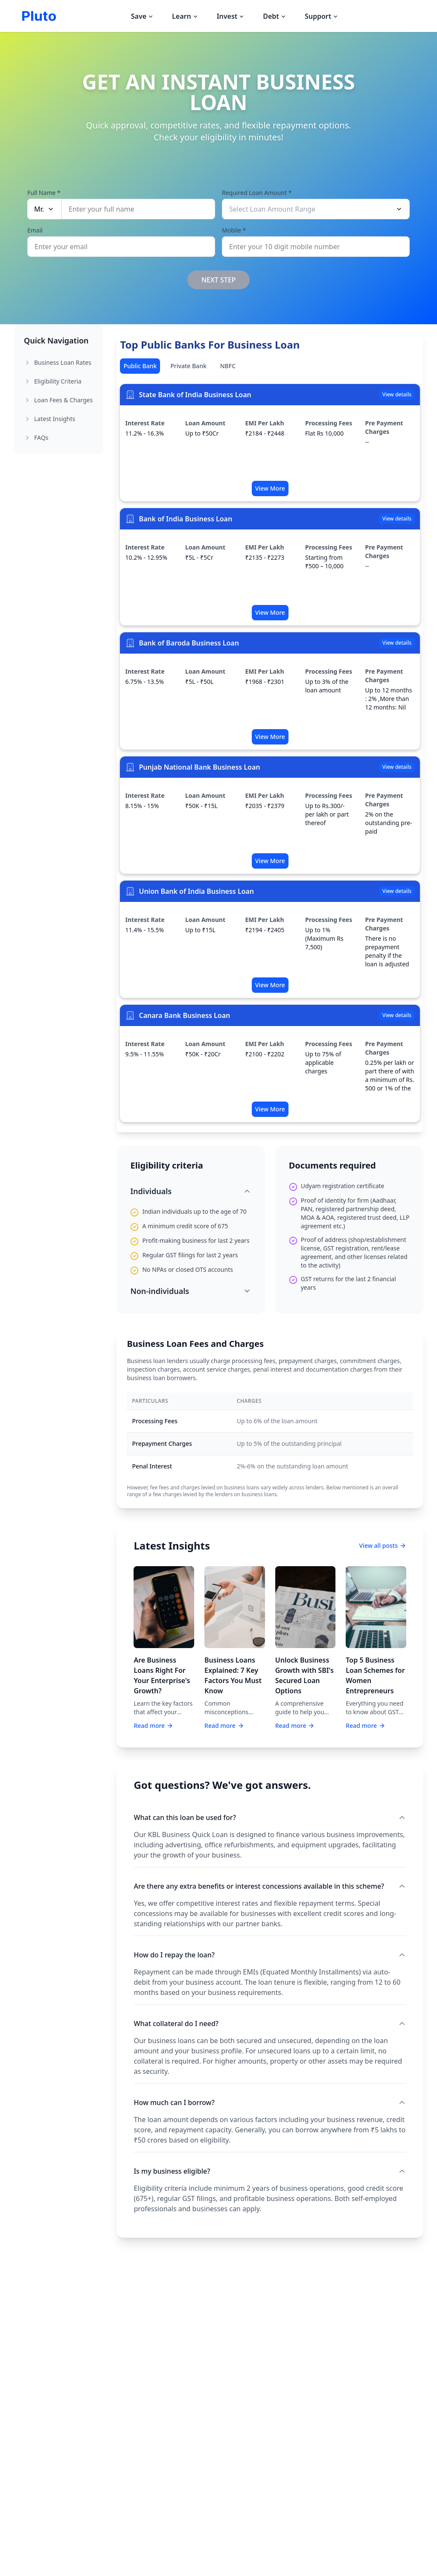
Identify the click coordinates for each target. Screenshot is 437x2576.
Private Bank (188, 366)
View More (270, 488)
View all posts (383, 1545)
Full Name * (44, 192)
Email (35, 229)
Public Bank (140, 366)
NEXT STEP (218, 280)
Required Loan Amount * (256, 192)
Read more (153, 1725)
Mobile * (234, 229)
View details (396, 394)
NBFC (228, 366)
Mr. (44, 208)
